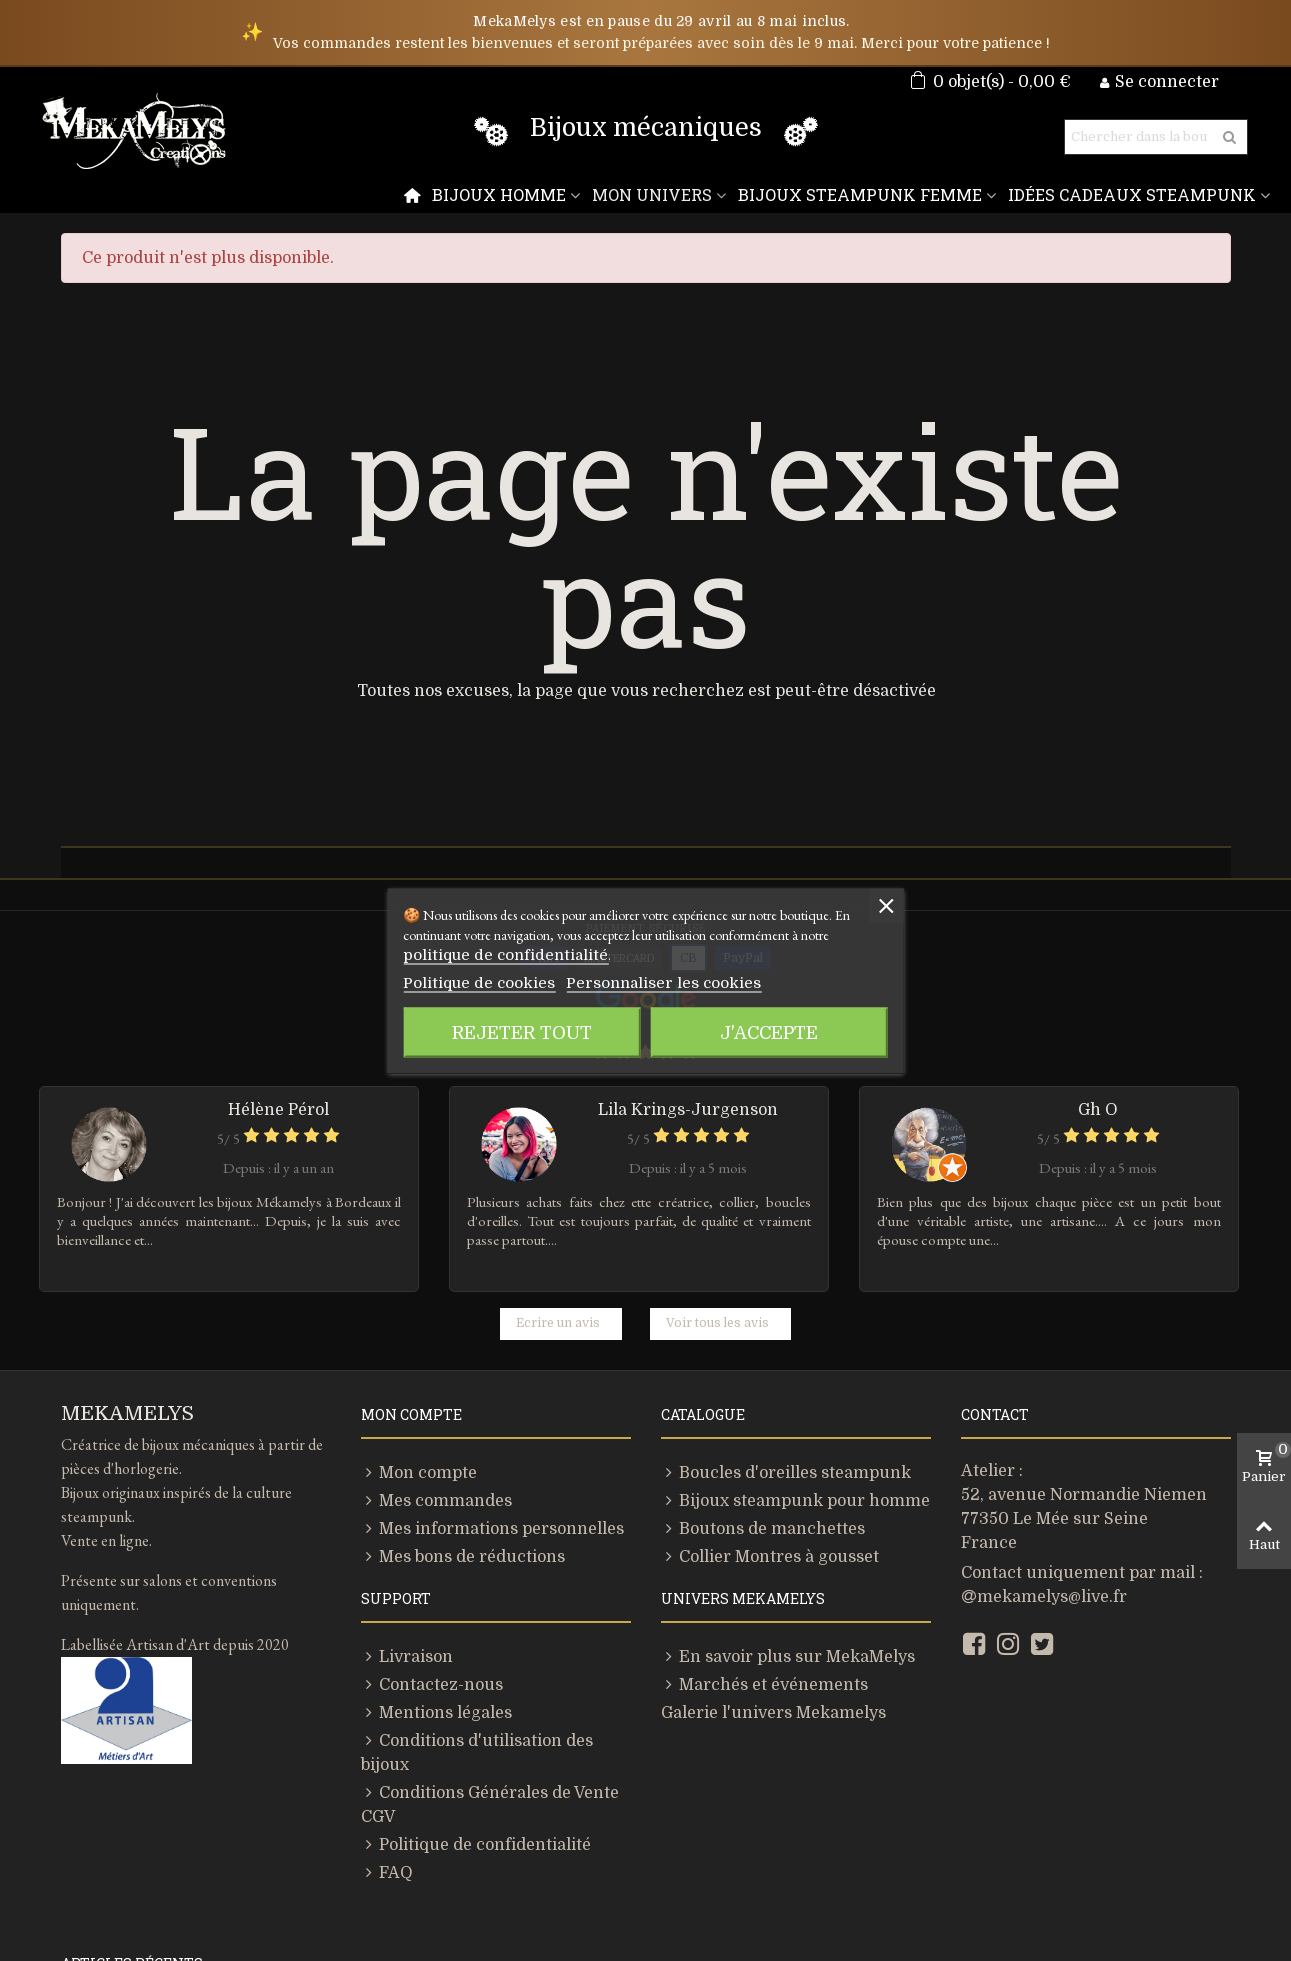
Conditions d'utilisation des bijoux (479, 1613)
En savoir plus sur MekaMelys (768, 1529)
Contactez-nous (420, 1557)
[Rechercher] (1139, 137)
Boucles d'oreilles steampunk (763, 1345)
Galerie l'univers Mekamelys (753, 1584)
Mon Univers (699, 194)
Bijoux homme (557, 194)
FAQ (385, 1697)
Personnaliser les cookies (611, 982)
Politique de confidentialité (456, 1669)
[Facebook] (974, 1516)
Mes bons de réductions (446, 1429)
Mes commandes (424, 1373)
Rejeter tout (522, 1032)
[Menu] (476, 195)
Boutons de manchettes (744, 1401)
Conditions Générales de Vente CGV (487, 1641)
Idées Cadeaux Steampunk (1141, 194)
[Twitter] (1042, 1516)
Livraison (400, 1529)
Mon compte (410, 1345)
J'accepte (769, 1032)
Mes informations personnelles (468, 1401)
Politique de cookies (464, 982)
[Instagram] (1008, 1516)
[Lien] (610, 1889)
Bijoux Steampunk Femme (891, 194)
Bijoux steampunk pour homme (771, 1373)
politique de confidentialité (484, 954)
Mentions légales (424, 1585)
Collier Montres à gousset (752, 1429)
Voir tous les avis (709, 1195)
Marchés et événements (745, 1557)
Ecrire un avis (568, 1195)
